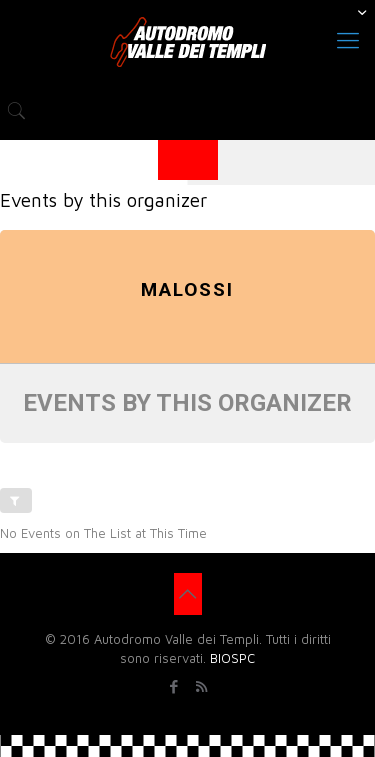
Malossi (187, 289)
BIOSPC (232, 658)
